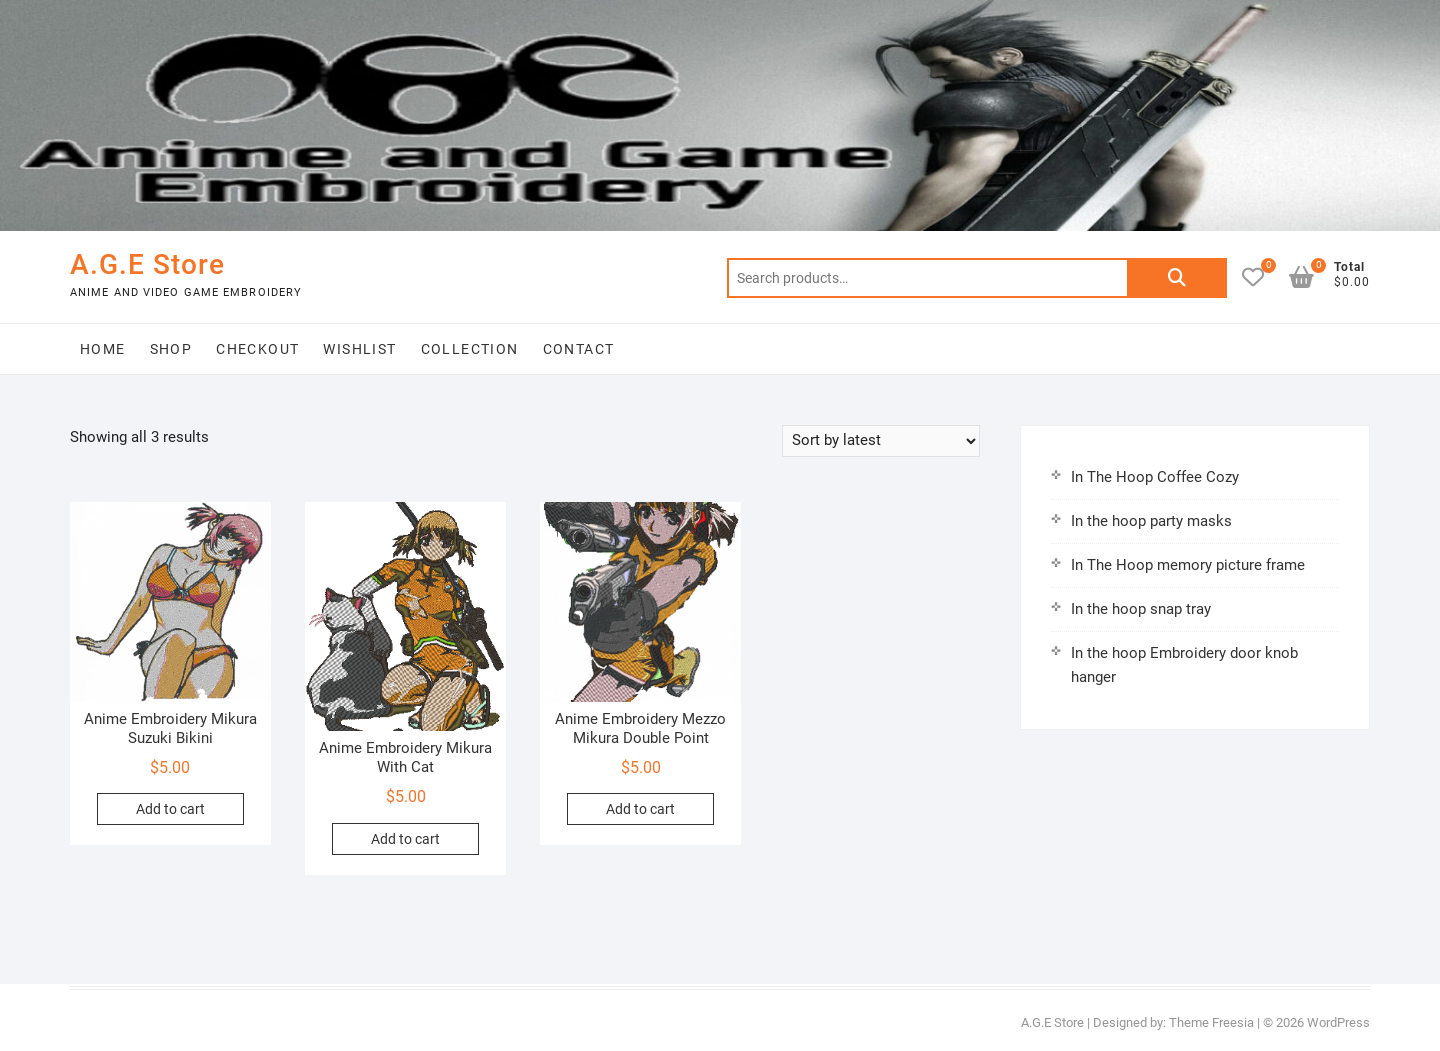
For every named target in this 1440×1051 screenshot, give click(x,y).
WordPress (1338, 1022)
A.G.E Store (147, 264)
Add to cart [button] (170, 809)
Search (1177, 278)
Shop (171, 349)
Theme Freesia (1211, 1022)
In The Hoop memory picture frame (1188, 565)
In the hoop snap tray (1141, 609)
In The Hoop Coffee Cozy (1155, 477)
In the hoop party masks (1151, 521)
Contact (579, 349)
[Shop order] (881, 441)
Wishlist (359, 349)
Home (103, 349)
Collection (470, 349)
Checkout (257, 349)
